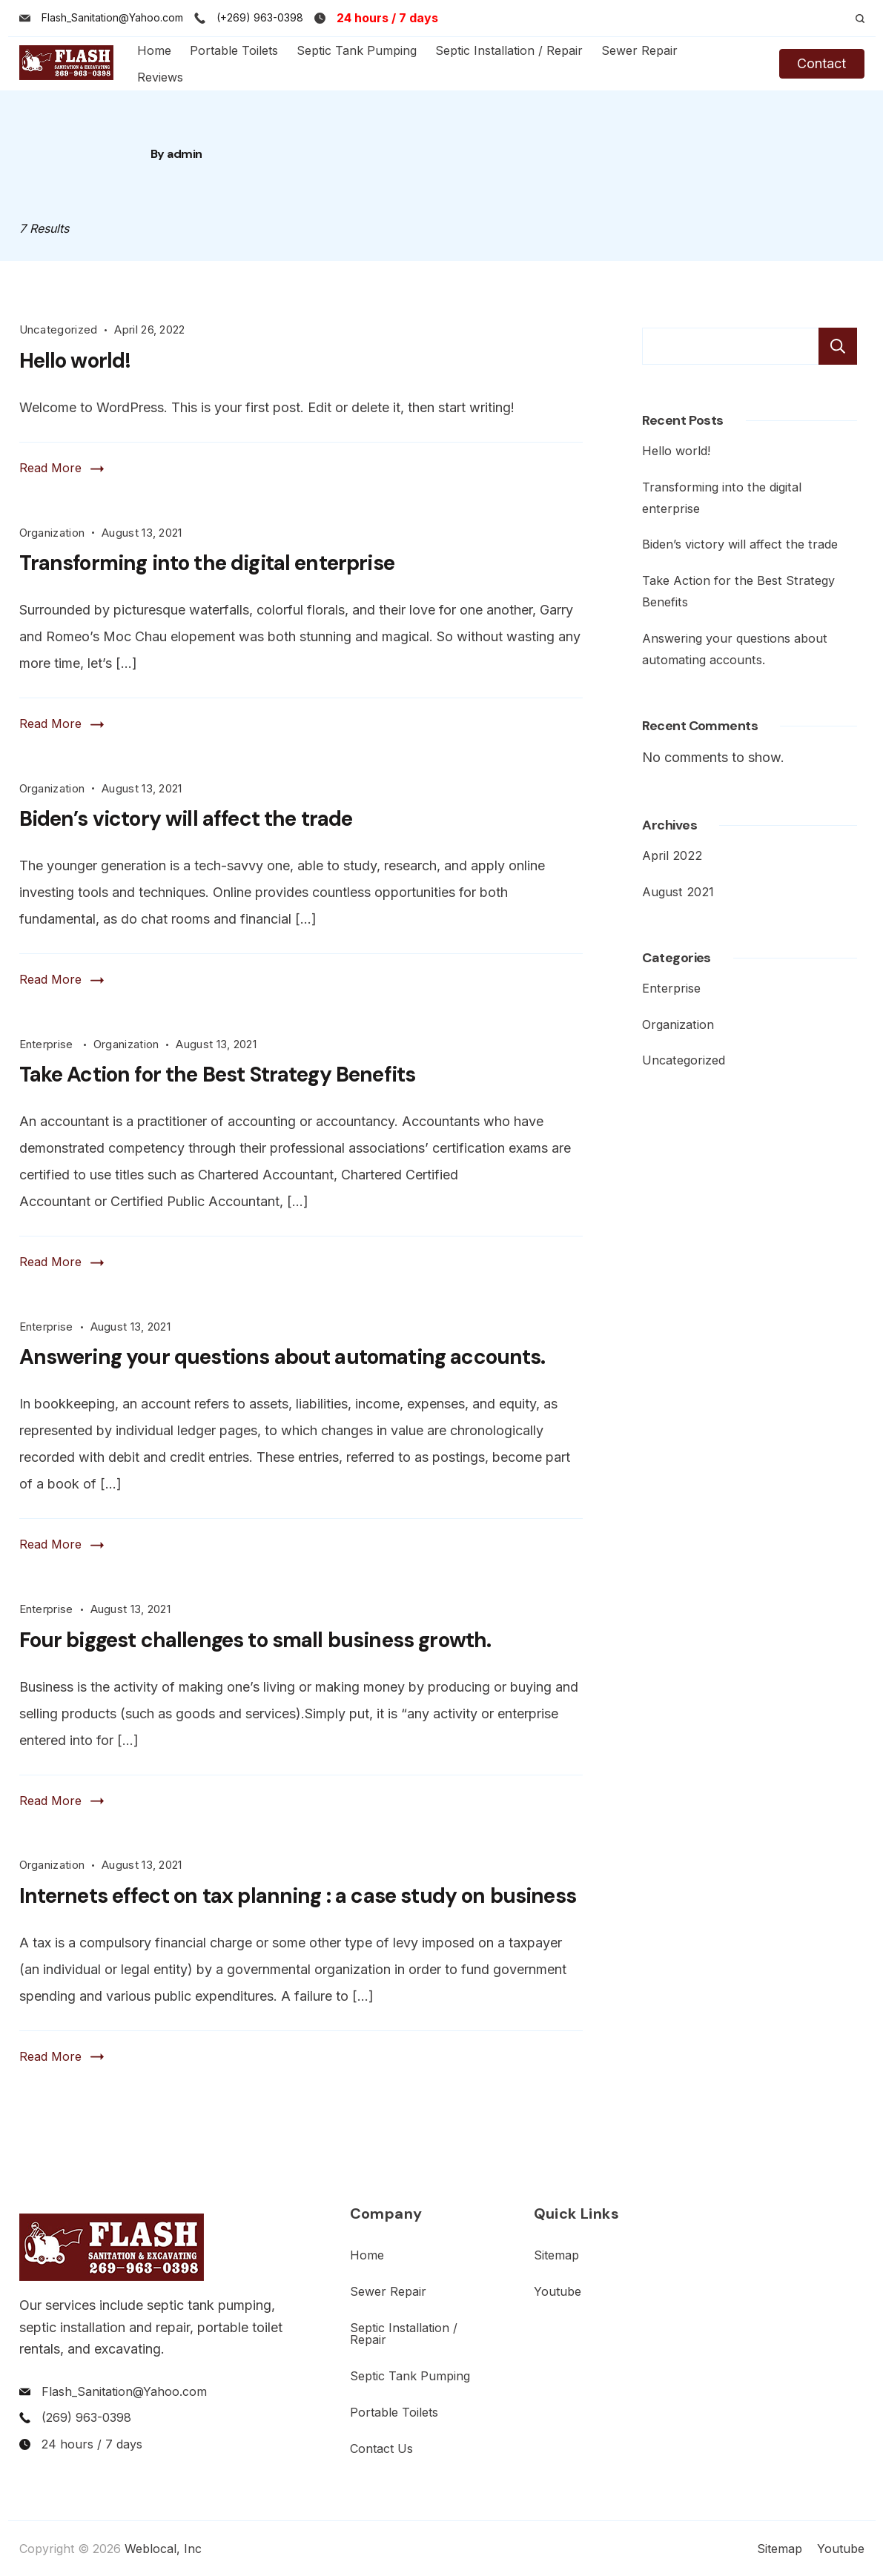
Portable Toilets (234, 50)
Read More (50, 467)
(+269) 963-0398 (259, 17)
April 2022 (672, 855)
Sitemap (556, 2255)
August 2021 (678, 891)
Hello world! (75, 360)
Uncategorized (58, 329)
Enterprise (47, 1044)
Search (837, 346)
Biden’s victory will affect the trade (186, 818)
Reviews (160, 77)
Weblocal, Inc (163, 2548)
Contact (821, 63)
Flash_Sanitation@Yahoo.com (112, 17)
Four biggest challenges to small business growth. (255, 1640)
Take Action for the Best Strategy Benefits (217, 1074)
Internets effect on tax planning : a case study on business (297, 1896)
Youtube (557, 2291)
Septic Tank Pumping (357, 50)
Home (154, 50)
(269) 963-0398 (86, 2417)
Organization (52, 533)
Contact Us (381, 2448)
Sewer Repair (639, 50)
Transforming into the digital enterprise (206, 563)
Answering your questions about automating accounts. (282, 1357)
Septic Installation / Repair (509, 50)
